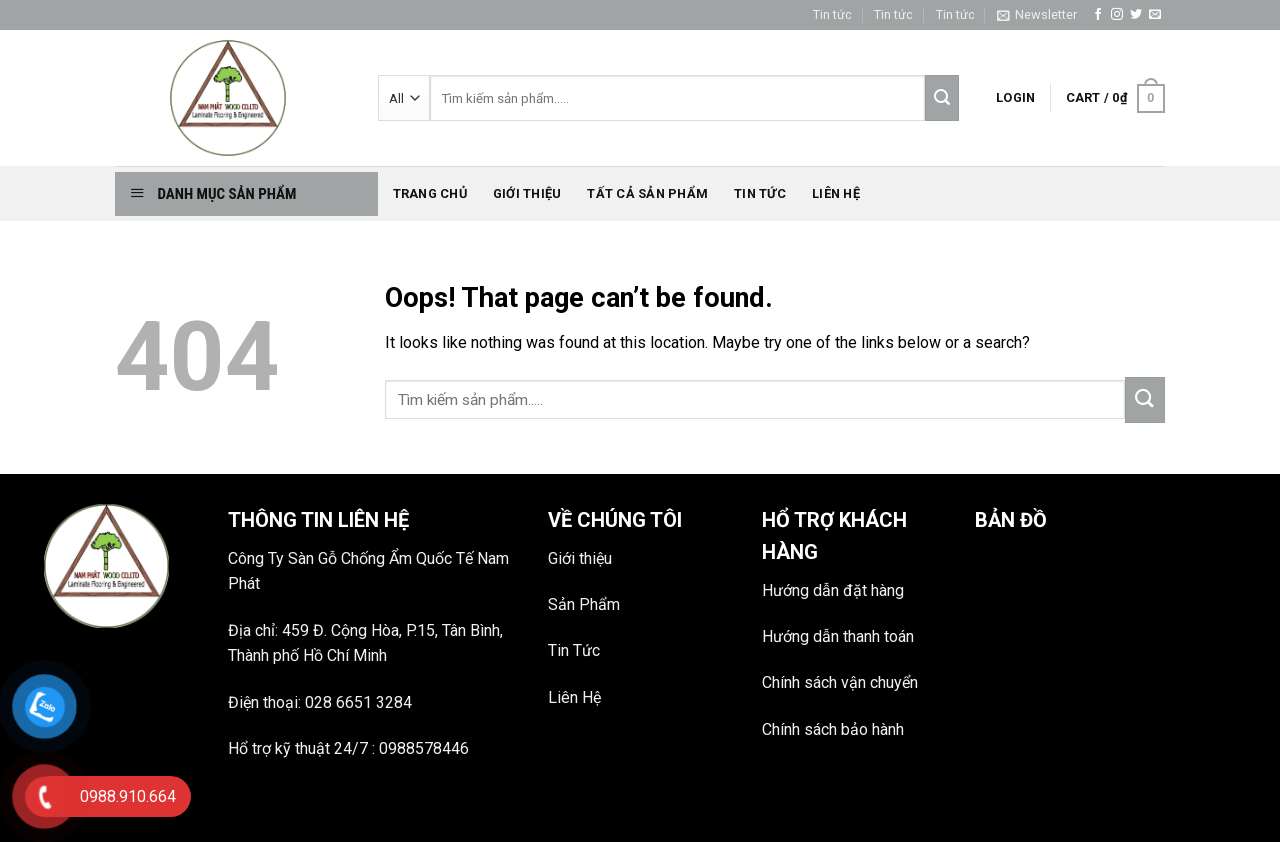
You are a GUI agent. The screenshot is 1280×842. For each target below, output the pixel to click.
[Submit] (1145, 400)
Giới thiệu (527, 193)
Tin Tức (574, 650)
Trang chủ (430, 193)
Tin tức (832, 14)
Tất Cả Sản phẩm (647, 193)
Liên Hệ (574, 697)
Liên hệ (836, 193)
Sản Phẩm (584, 604)
